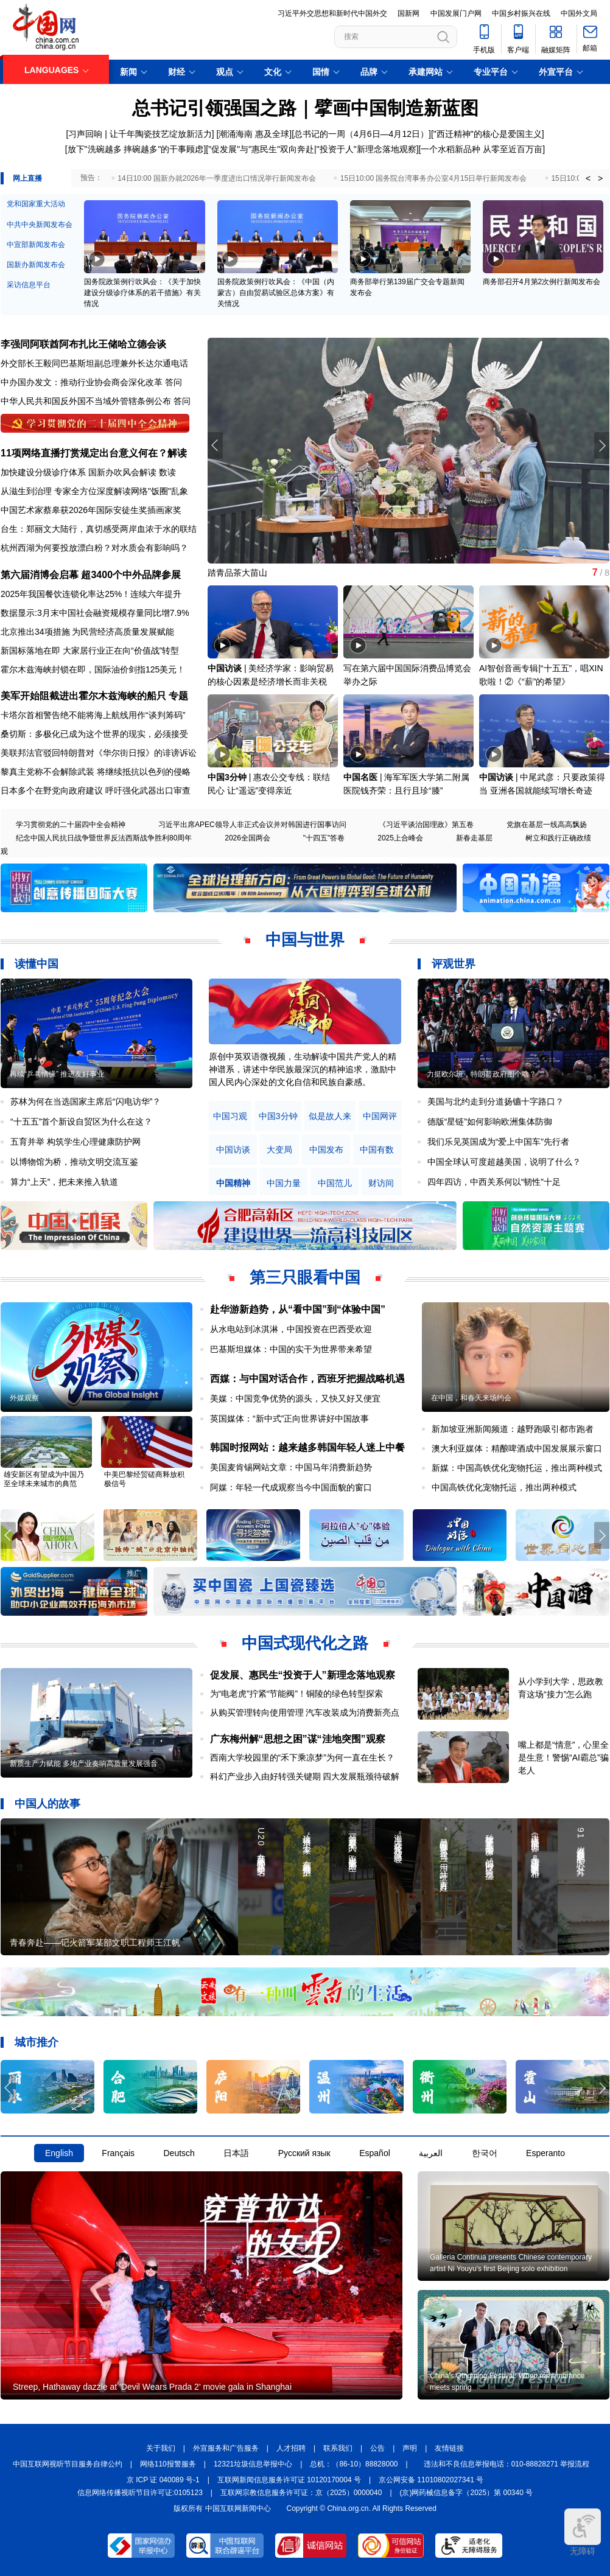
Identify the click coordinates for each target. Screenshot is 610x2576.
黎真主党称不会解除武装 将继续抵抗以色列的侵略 (96, 772)
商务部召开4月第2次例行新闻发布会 (541, 281)
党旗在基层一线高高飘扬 (547, 824)
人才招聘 (291, 2448)
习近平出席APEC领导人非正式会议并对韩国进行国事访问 (252, 824)
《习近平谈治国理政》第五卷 (426, 824)
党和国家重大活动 (36, 204)
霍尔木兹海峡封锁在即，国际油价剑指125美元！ (93, 669)
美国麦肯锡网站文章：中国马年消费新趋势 (291, 1467)
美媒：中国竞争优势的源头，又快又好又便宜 (295, 1398)
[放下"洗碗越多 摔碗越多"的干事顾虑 (134, 149)
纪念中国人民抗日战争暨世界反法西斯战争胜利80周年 (104, 838)
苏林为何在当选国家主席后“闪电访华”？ (85, 1101)
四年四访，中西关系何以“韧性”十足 (494, 1182)
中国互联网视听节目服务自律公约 (67, 2464)
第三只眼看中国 (305, 1277)
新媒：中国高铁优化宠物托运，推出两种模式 (517, 1468)
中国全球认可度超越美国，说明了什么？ (504, 1162)
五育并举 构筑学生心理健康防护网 (75, 1142)
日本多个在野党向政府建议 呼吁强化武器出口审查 (96, 790)
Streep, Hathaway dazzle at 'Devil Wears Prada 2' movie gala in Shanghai (152, 2387)
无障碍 (582, 2532)
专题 (178, 696)
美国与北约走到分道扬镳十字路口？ (495, 1101)
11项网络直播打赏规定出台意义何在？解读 (94, 453)
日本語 (236, 2153)
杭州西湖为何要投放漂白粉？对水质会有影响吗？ (94, 548)
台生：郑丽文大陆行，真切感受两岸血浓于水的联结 (99, 529)
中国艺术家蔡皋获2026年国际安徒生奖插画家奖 (91, 510)
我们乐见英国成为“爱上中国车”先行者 (498, 1142)
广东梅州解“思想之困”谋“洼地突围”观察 (297, 1739)
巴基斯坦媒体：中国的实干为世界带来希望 (291, 1349)
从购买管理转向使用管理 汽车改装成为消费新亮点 (305, 1712)
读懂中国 (36, 964)
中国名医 (360, 777)
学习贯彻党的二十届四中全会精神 (70, 824)
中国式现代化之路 (305, 1643)
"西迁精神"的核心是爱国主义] (488, 134)
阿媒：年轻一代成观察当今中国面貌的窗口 (291, 1487)
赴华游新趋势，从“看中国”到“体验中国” (297, 1309)
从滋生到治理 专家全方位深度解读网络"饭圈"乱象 (94, 491)
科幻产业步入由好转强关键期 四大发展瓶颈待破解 (305, 1776)
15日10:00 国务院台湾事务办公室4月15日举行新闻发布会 (433, 178)
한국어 (484, 2153)
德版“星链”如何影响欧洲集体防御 (489, 1121)
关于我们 (160, 2448)
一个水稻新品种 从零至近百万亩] (483, 149)
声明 (409, 2448)
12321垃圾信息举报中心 (253, 2464)
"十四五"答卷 (324, 838)
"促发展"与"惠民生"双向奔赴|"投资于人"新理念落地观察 (312, 149)
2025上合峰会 (400, 838)
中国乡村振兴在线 (521, 13)
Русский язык (304, 2153)
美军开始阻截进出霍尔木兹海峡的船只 (83, 696)
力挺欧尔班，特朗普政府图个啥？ (481, 1074)
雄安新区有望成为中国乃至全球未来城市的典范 (44, 1479)
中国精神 (233, 1183)
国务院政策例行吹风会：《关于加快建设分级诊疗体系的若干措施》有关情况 (142, 292)
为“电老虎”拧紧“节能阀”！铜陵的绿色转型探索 (297, 1693)
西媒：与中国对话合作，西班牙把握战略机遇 (307, 1379)
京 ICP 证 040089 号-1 (163, 2480)
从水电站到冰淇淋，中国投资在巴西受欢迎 (291, 1329)
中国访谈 (225, 668)
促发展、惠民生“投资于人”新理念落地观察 (302, 1675)
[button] (601, 445)
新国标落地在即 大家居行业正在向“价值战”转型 (90, 650)
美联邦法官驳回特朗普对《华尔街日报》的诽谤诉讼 (99, 753)
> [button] (600, 178)
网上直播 (27, 178)
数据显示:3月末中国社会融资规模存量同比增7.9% (95, 613)
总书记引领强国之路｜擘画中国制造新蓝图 (305, 108)
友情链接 (449, 2448)
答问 (173, 382)
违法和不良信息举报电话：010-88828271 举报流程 (507, 2464)
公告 (377, 2448)
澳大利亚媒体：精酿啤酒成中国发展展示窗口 (517, 1448)
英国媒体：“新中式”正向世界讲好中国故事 (289, 1418)
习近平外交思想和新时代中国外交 (332, 13)
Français (118, 2153)
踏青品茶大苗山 (237, 573)
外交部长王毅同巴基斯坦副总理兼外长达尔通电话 (94, 363)
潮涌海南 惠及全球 (254, 134)
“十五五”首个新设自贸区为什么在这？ (81, 1121)
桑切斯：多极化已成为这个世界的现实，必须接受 (94, 734)
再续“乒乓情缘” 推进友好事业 (57, 1074)
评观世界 (453, 964)
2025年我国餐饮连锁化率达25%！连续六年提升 (91, 594)
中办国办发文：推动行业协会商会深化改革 (82, 382)
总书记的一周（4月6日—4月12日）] (362, 134)
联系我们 (337, 2448)
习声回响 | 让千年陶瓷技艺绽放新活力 (139, 134)
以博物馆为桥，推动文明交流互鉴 (74, 1162)
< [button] (588, 178)
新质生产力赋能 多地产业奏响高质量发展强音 (84, 1763)
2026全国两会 (247, 838)
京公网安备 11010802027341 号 (431, 2480)
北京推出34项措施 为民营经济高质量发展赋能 (87, 632)
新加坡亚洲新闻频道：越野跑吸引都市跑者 (513, 1429)
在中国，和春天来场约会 (471, 1398)
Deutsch (178, 2153)
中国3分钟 (227, 777)
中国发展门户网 (456, 13)
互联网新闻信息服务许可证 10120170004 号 (289, 2480)
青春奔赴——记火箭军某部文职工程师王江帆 (95, 1942)
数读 (167, 472)
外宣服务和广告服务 (226, 2448)
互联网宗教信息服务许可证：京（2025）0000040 (301, 2492)
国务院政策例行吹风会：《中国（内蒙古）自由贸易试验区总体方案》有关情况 (275, 292)
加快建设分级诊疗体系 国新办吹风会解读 (78, 472)
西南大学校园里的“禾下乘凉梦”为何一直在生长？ (302, 1757)
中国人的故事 (47, 1804)
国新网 (408, 13)
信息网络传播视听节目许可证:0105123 (140, 2492)
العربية (431, 2153)
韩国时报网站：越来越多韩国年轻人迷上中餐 (307, 1447)
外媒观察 (24, 1398)
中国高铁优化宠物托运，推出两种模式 (504, 1487)
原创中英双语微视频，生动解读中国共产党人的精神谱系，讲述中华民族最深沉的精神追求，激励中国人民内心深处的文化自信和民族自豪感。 (302, 1069)
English (59, 2153)
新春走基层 (474, 838)
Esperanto (545, 2153)
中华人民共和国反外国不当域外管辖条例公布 (86, 401)
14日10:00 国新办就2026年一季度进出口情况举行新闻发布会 (216, 178)
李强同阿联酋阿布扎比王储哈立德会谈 (83, 344)
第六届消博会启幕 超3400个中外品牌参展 (91, 575)
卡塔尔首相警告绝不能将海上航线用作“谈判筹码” (93, 715)
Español (374, 2153)
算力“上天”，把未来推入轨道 (64, 1182)
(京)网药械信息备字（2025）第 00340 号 (466, 2492)
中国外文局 (579, 13)
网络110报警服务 (168, 2464)
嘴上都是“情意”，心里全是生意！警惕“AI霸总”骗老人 (563, 1757)
